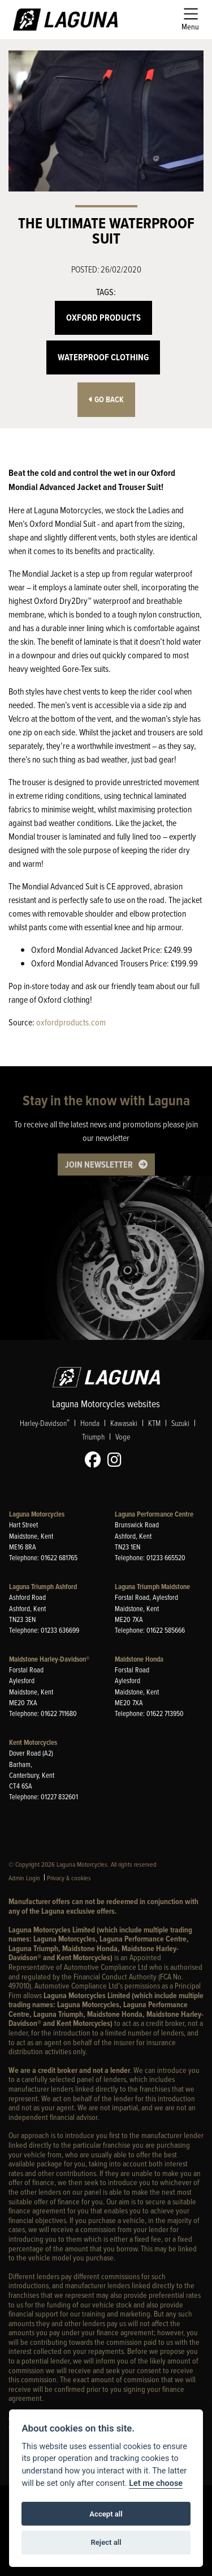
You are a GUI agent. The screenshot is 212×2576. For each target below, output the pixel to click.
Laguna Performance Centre (154, 1514)
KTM (154, 1422)
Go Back (106, 400)
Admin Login (24, 1878)
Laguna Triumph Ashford (43, 1586)
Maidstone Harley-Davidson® (49, 1659)
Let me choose (156, 2483)
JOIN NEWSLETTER (99, 1164)
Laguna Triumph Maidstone (152, 1586)
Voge (122, 1436)
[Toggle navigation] (190, 20)
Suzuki (180, 1422)
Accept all (105, 2514)
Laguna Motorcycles (36, 1514)
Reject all (105, 2542)
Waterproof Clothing (103, 357)
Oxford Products (103, 317)
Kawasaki (123, 1422)
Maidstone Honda (139, 1659)
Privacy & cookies (69, 1878)
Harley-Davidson (45, 1422)
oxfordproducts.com (71, 1022)
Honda (89, 1422)
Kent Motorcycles (33, 1742)
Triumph (93, 1436)
